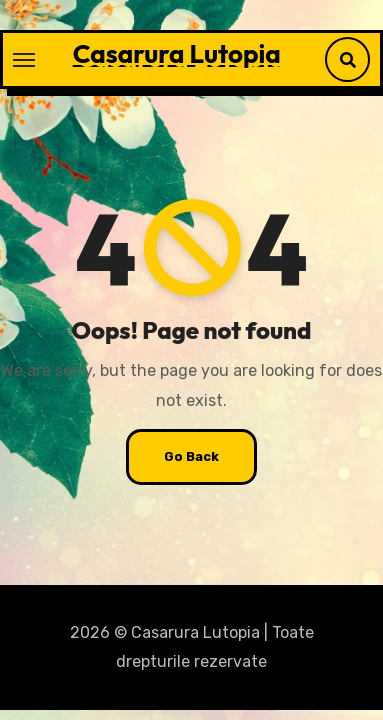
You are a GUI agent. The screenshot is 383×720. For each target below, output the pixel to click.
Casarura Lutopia (177, 53)
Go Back (191, 456)
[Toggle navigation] (24, 60)
